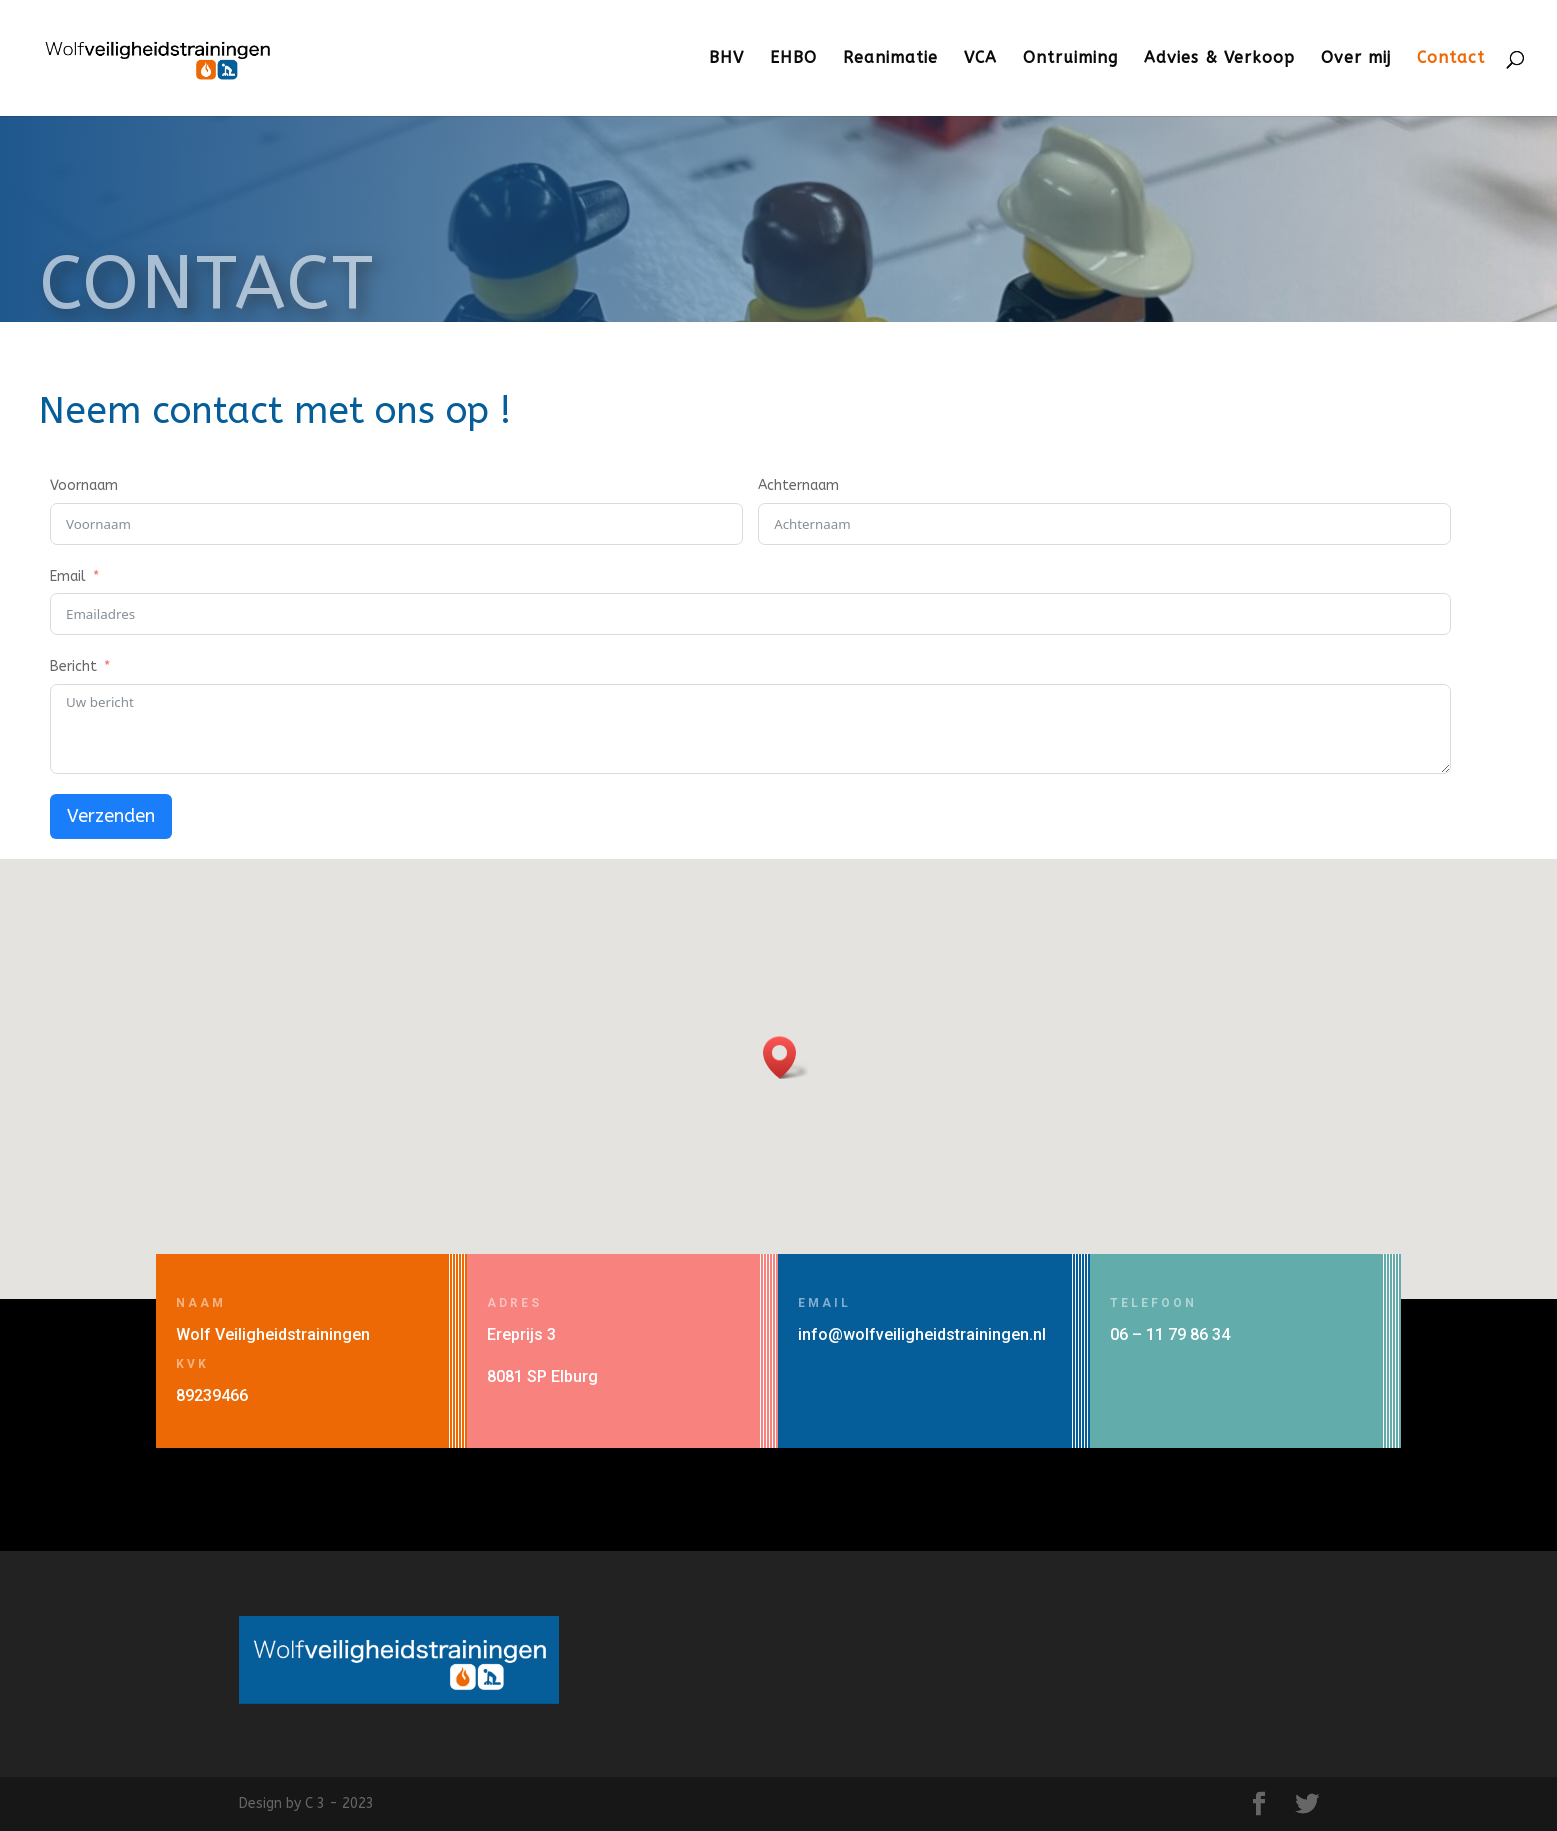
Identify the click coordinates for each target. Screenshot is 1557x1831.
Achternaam (798, 485)
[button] (786, 1057)
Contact (1451, 59)
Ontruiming (1070, 59)
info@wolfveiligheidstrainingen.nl (922, 1334)
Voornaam (84, 485)
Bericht (73, 666)
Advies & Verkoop (1219, 59)
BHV (726, 59)
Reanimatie (890, 59)
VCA (980, 59)
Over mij (1356, 59)
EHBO (793, 59)
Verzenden (111, 816)
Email (68, 576)
